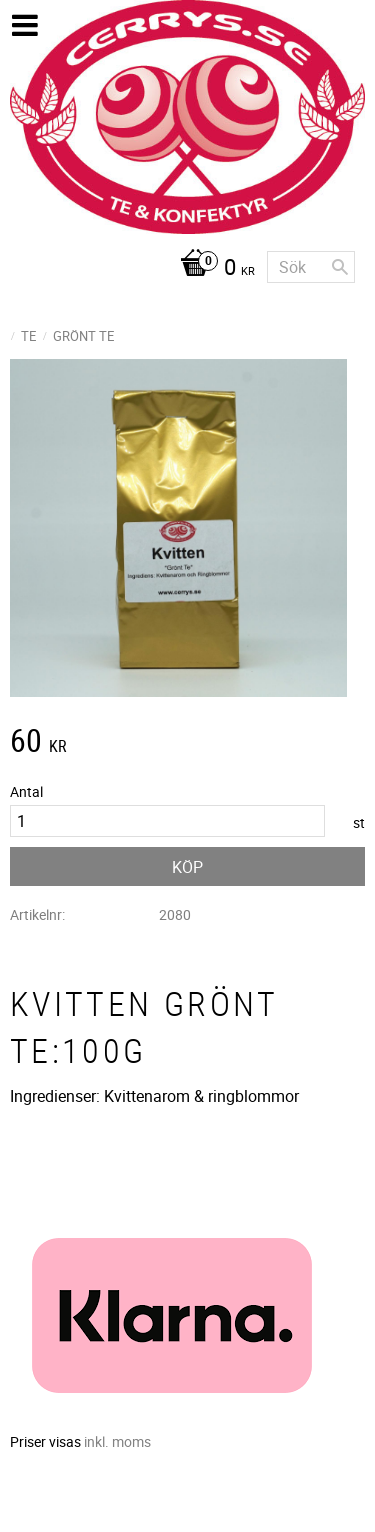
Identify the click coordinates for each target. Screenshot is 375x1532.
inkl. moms (117, 1441)
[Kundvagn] (132, 269)
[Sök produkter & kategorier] (311, 267)
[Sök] (340, 267)
